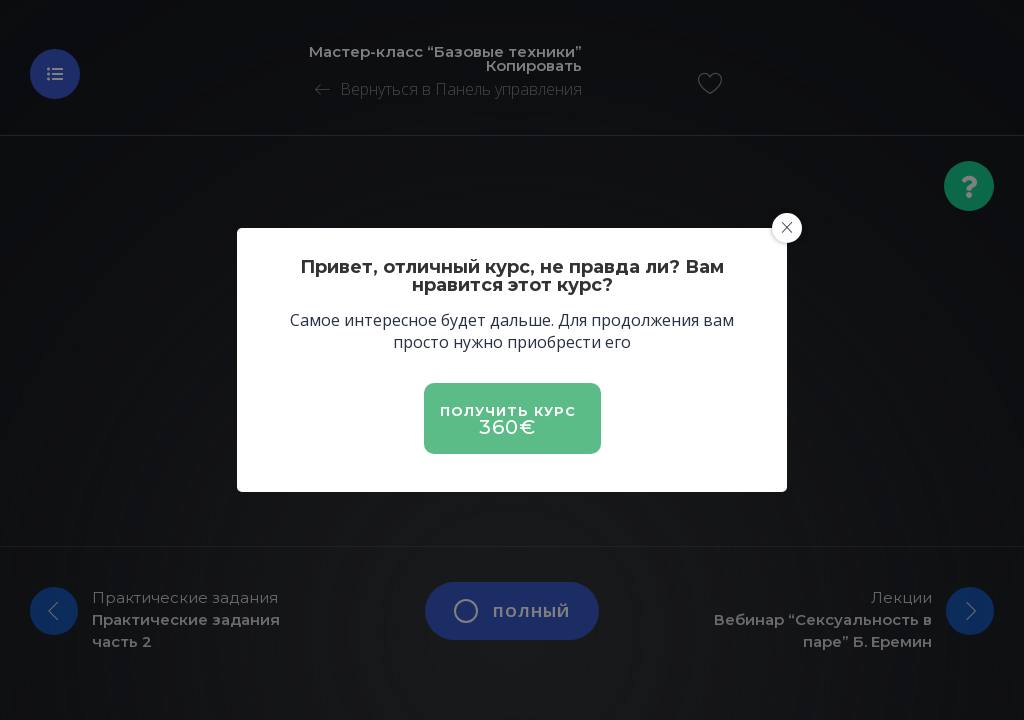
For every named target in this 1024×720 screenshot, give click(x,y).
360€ (507, 427)
